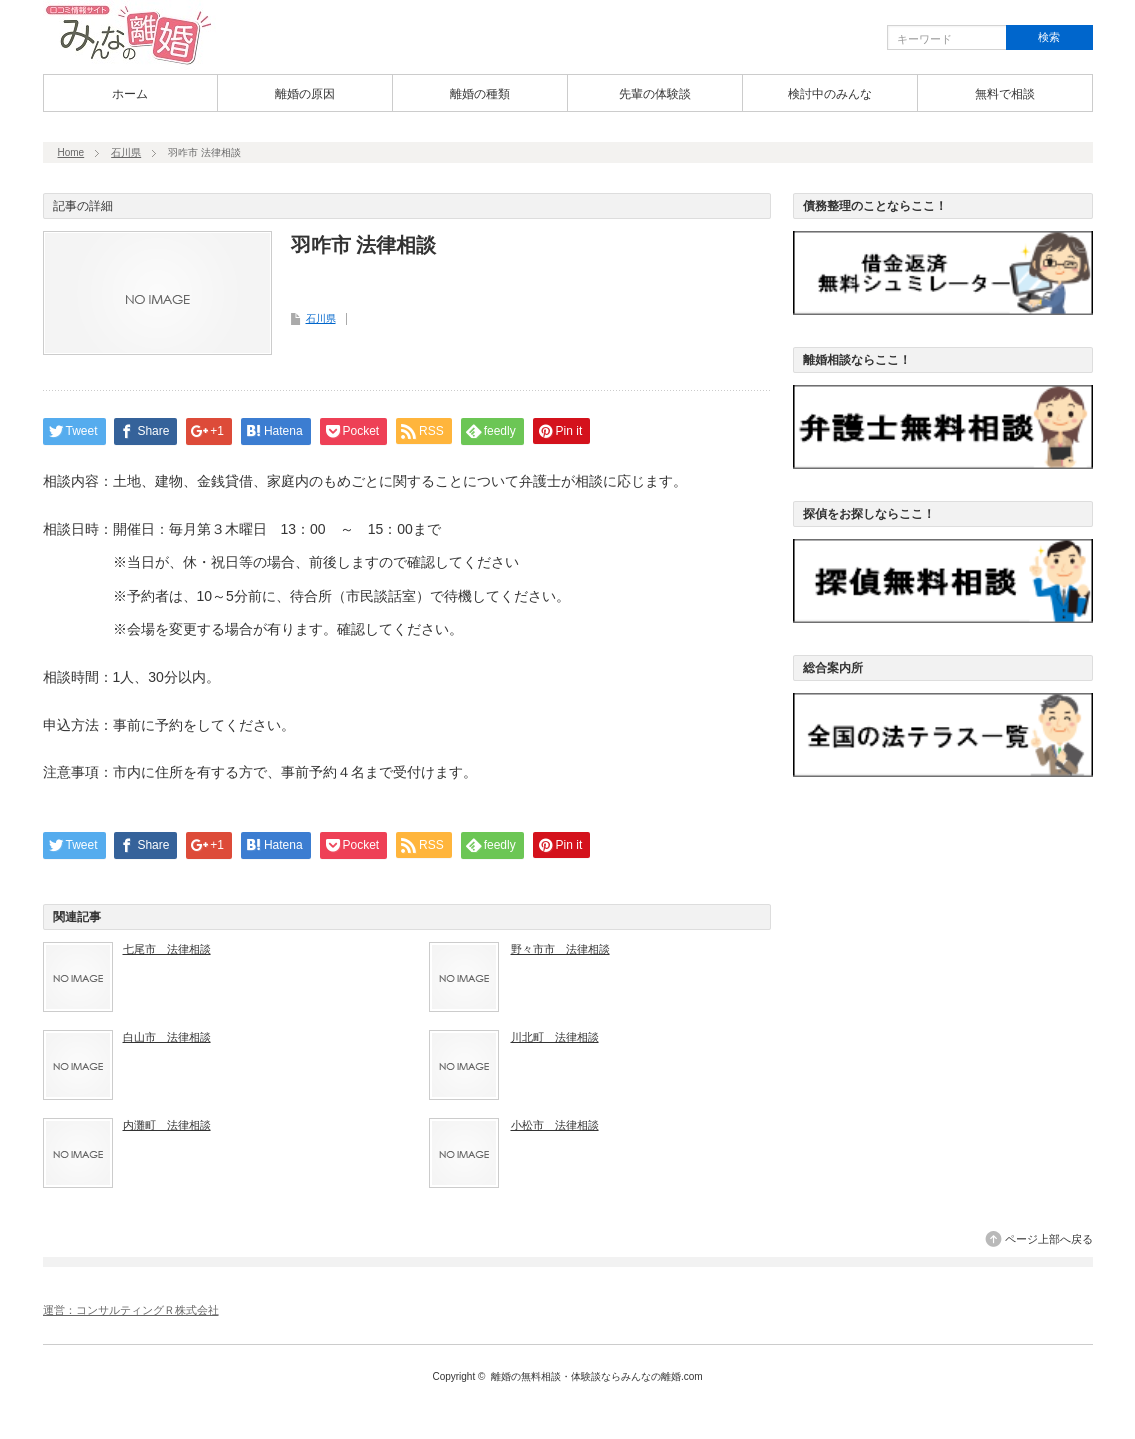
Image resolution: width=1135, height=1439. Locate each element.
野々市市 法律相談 (560, 949)
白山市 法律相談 (167, 1037)
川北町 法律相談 (555, 1037)
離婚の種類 (480, 94)
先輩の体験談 (655, 94)
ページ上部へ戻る (1049, 1239)
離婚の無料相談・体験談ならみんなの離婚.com (597, 1376)
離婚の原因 (305, 94)
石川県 (126, 152)
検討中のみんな (830, 94)
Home (71, 152)
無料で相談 (1005, 94)
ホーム (130, 94)
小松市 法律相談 (555, 1125)
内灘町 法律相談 (167, 1125)
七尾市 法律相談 (167, 949)
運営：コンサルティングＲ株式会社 (131, 1310)
